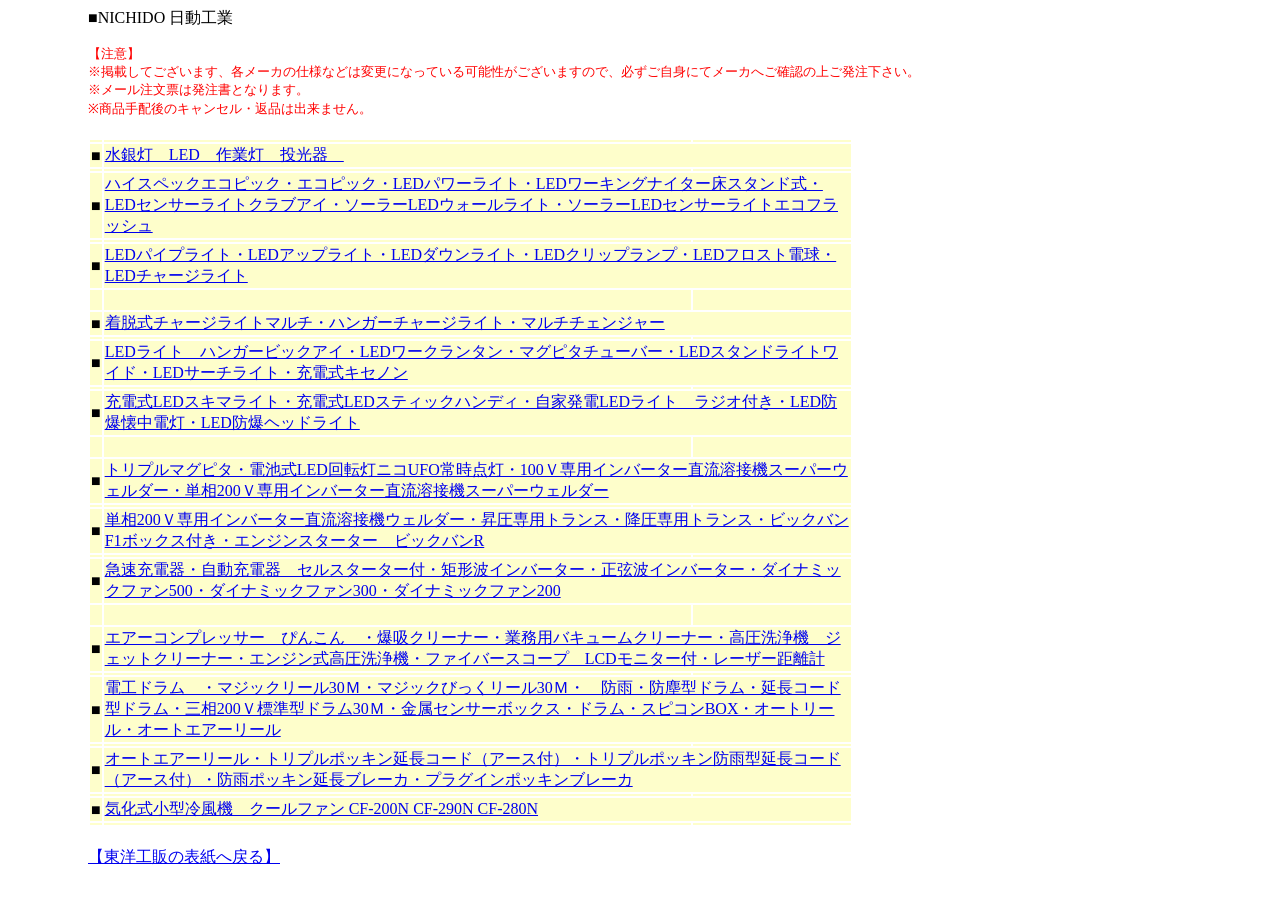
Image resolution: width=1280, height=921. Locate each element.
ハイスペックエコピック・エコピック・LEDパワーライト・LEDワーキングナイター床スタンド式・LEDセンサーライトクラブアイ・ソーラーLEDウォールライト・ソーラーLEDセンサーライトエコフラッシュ (471, 204)
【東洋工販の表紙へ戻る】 (184, 856)
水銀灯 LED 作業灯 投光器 (224, 154)
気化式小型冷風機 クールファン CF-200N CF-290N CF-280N (321, 808)
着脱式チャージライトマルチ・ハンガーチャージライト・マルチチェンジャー (385, 322)
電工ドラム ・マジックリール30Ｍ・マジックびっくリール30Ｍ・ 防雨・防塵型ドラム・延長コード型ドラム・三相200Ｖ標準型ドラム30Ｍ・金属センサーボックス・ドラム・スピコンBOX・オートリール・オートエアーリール (473, 708)
